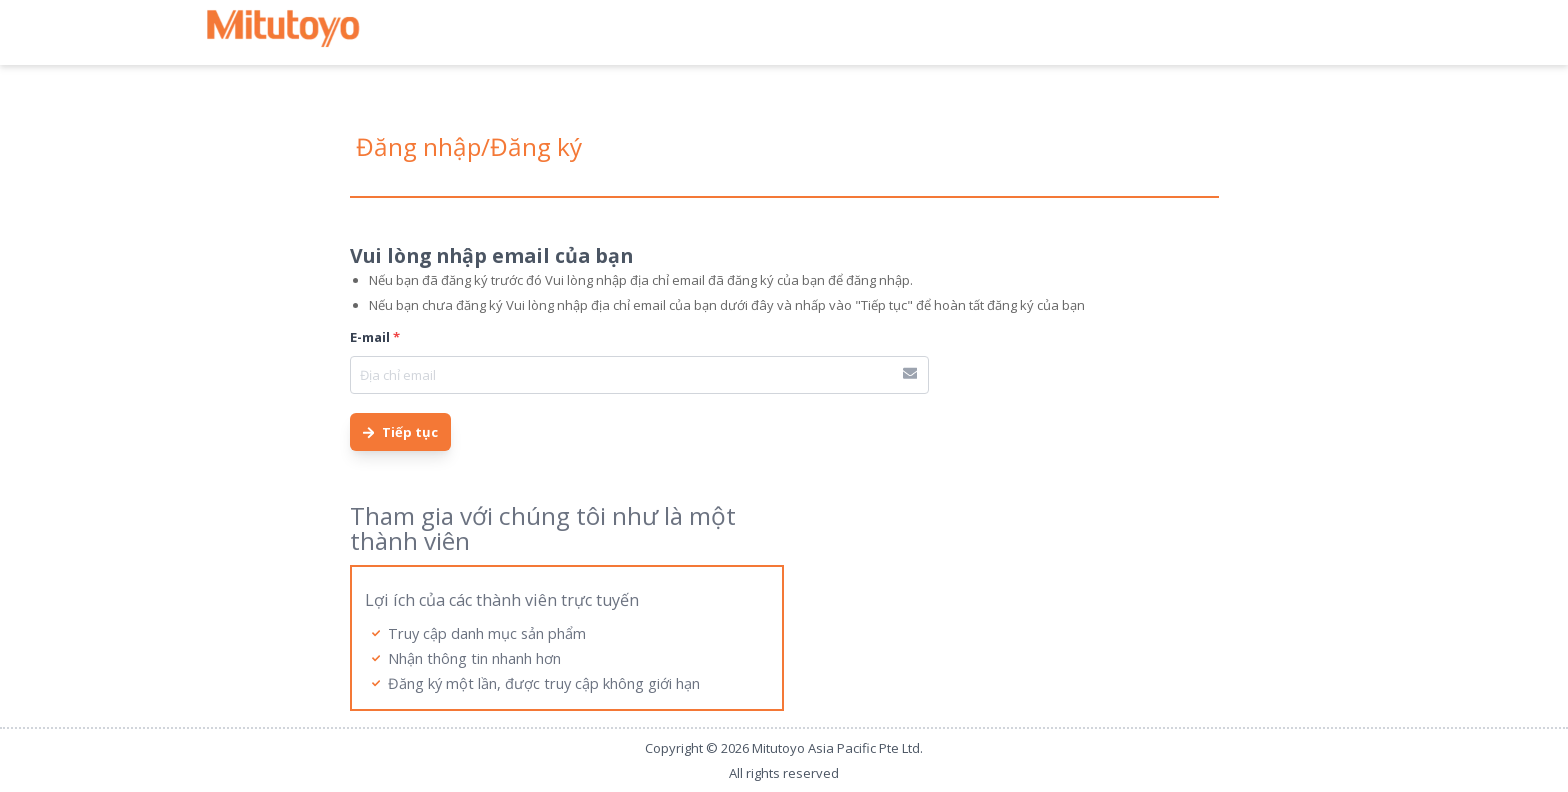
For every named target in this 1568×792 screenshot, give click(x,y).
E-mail (375, 337)
